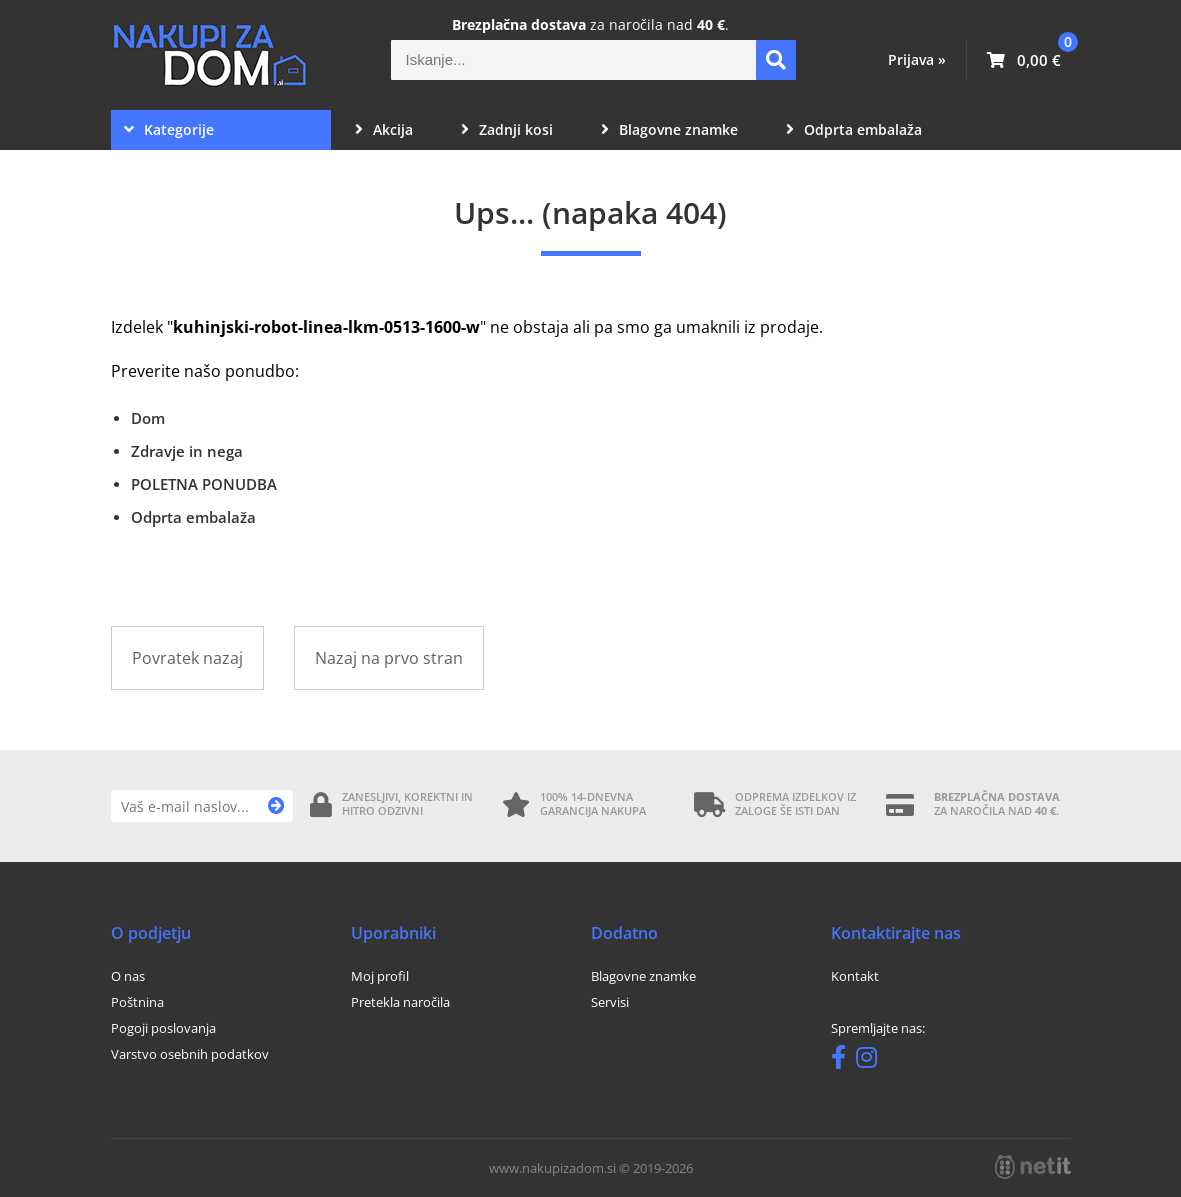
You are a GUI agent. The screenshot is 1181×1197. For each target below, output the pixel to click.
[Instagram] (871, 1061)
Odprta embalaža (854, 129)
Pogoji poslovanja (163, 1028)
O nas (128, 976)
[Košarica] (1024, 60)
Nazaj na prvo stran (389, 658)
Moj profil (380, 976)
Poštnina (137, 1002)
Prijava (917, 59)
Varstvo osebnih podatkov (190, 1054)
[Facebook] (843, 1061)
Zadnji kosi (507, 129)
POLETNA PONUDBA (204, 484)
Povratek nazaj (187, 658)
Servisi (610, 1002)
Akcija (384, 129)
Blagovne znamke (669, 129)
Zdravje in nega (187, 451)
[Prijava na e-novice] (276, 806)
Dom (148, 418)
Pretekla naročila (400, 1002)
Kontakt (855, 976)
